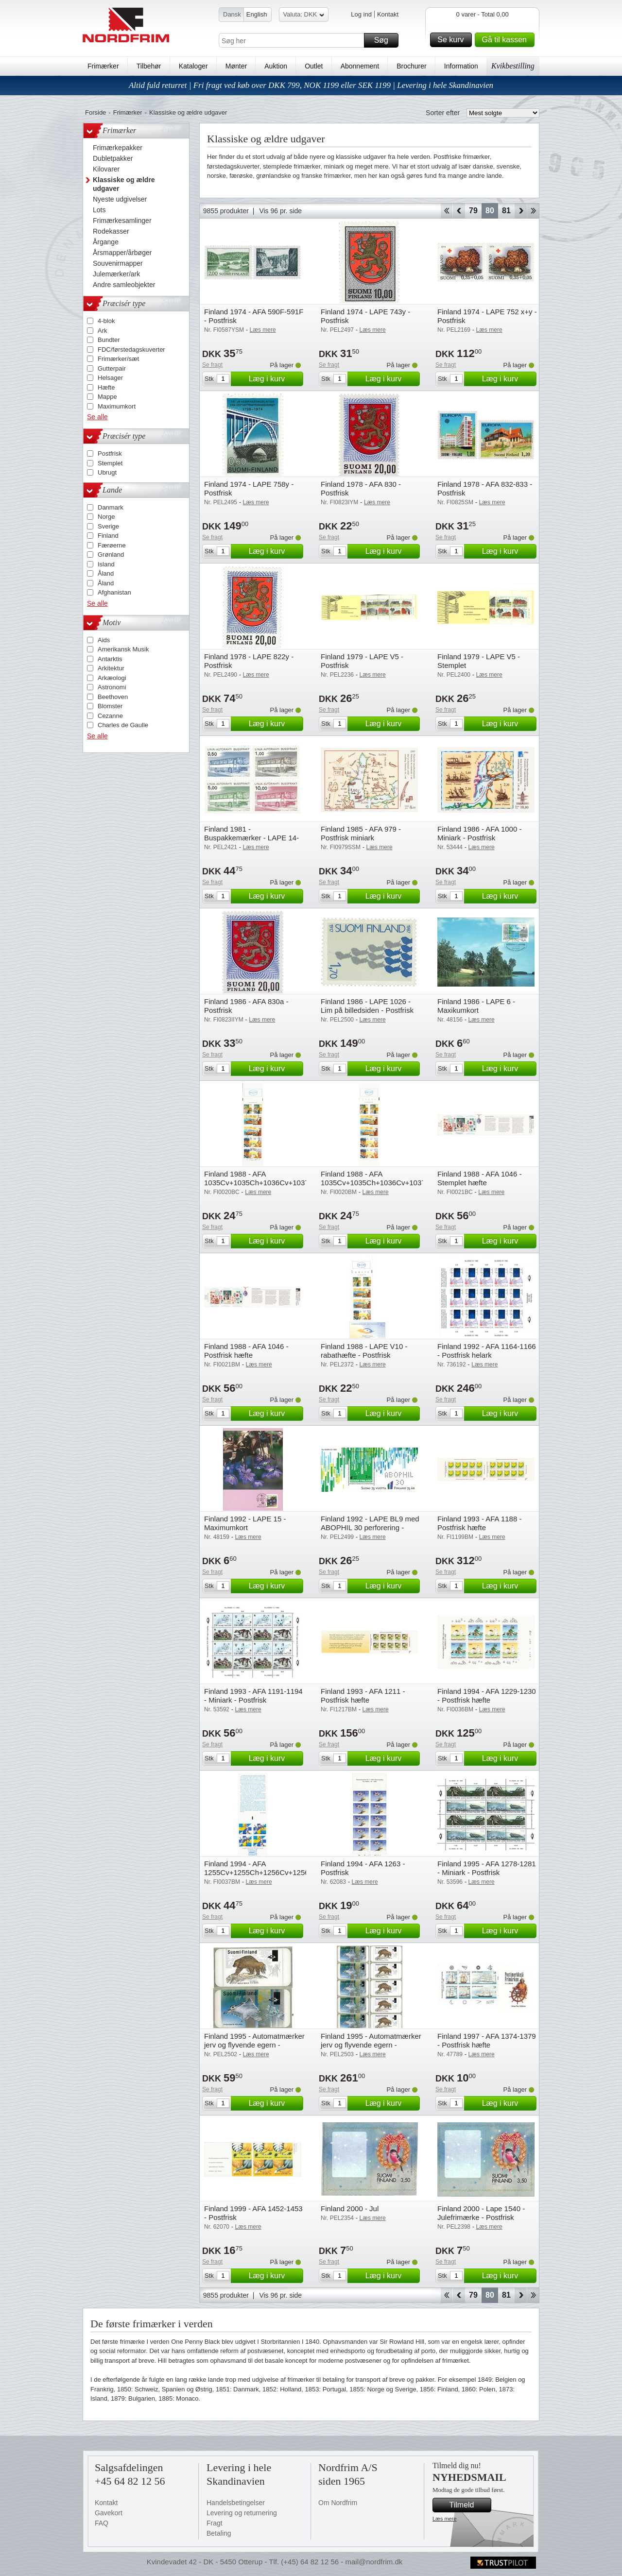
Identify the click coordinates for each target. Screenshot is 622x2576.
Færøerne (112, 545)
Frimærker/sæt (118, 358)
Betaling (219, 2533)
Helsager (110, 377)
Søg (385, 40)
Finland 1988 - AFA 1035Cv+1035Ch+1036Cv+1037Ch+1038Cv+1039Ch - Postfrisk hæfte (407, 1182)
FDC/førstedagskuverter (131, 349)
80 (489, 210)
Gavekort (108, 2513)
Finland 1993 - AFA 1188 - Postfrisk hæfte (479, 1523)
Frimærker (103, 66)
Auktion (275, 66)
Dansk (232, 14)
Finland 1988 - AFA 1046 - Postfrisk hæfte (246, 1350)
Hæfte (106, 387)
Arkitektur (111, 668)
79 (473, 210)
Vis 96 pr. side (280, 211)
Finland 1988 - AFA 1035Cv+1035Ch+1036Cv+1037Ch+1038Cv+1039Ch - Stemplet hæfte (291, 1182)
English (256, 14)
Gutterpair (112, 368)
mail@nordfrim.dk (373, 2562)
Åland (106, 573)
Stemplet (110, 463)
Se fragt (212, 364)
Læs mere (444, 2519)
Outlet (314, 66)
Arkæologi (112, 678)
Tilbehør (149, 66)
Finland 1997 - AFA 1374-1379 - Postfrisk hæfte (486, 2040)
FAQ (101, 2523)
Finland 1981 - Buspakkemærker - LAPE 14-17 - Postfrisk (251, 838)
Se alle (97, 417)
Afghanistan (114, 592)
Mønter (236, 66)
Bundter (109, 339)
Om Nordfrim (337, 2503)
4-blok (106, 320)
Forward (521, 211)
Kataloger (193, 66)
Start (446, 211)
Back (459, 211)
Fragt (215, 2523)
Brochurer (411, 66)
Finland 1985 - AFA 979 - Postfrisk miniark (361, 833)
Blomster (110, 706)
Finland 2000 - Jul (350, 2208)
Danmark (110, 507)
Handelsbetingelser (236, 2503)
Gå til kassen (507, 40)
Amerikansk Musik (123, 649)
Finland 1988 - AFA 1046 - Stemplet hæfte (479, 1178)
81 (506, 210)
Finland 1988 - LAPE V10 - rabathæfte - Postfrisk (364, 1350)
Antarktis (110, 659)
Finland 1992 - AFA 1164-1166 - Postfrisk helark (486, 1350)
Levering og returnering (242, 2513)
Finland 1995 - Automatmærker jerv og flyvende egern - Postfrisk (254, 2045)
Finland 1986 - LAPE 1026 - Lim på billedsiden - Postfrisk (367, 1005)
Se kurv (452, 40)
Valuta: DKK (304, 16)
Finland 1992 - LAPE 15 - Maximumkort (245, 1523)
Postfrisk (110, 453)
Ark (102, 330)
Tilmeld (468, 2505)
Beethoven (113, 696)
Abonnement (360, 66)
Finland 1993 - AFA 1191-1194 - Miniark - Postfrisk (253, 1695)
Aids (104, 640)
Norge (106, 516)
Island (106, 564)
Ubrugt (107, 472)
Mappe (107, 396)
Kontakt (387, 14)
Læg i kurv (274, 379)
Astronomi (112, 687)
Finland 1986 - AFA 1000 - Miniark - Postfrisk (479, 833)
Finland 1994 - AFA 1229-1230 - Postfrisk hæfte (486, 1695)
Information (461, 66)
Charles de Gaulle (123, 725)
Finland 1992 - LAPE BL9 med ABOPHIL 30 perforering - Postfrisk (370, 1527)
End (533, 211)
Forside (95, 112)
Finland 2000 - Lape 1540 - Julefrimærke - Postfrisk (481, 2212)
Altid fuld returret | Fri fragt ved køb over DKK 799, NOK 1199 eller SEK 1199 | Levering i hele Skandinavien (311, 85)
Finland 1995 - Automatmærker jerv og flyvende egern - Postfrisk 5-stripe (371, 2045)
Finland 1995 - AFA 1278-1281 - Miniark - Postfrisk (486, 1868)
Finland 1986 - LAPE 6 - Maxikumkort (476, 1005)
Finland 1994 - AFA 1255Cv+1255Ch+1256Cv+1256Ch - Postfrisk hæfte (261, 1872)
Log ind (361, 14)
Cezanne (110, 715)
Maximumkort (117, 406)
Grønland (111, 554)
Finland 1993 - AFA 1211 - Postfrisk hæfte (363, 1695)
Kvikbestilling (513, 66)
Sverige (108, 526)
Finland (108, 535)
